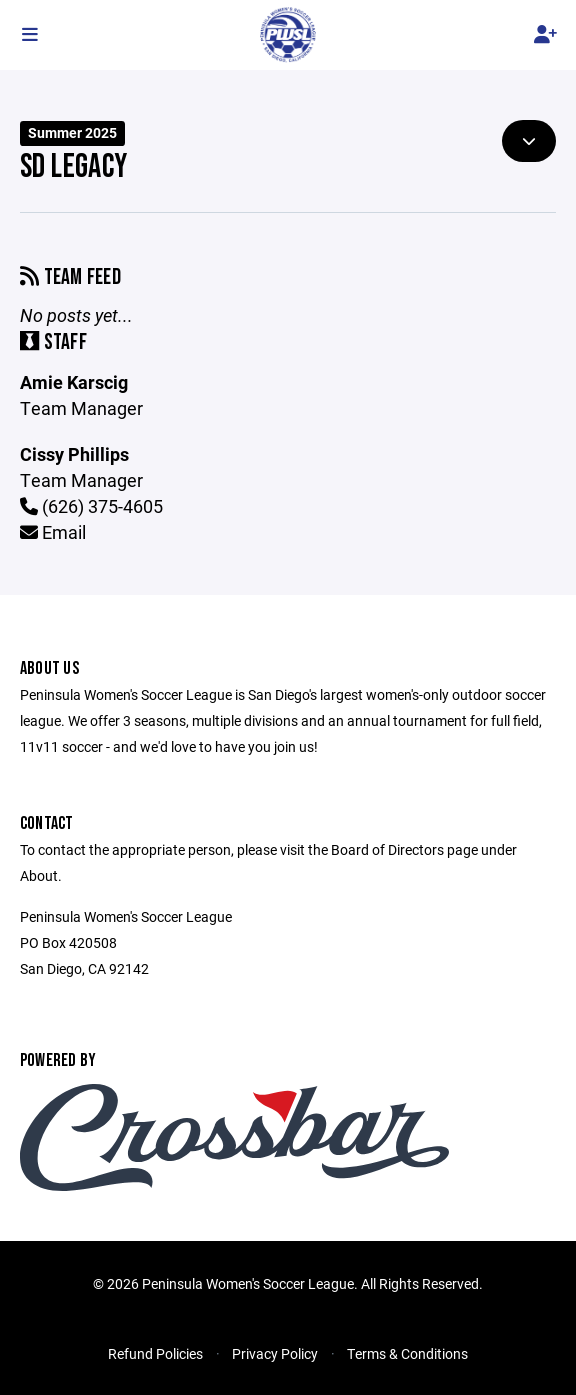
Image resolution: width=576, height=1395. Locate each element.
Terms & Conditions (407, 1353)
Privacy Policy (275, 1353)
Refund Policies (155, 1353)
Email (53, 532)
